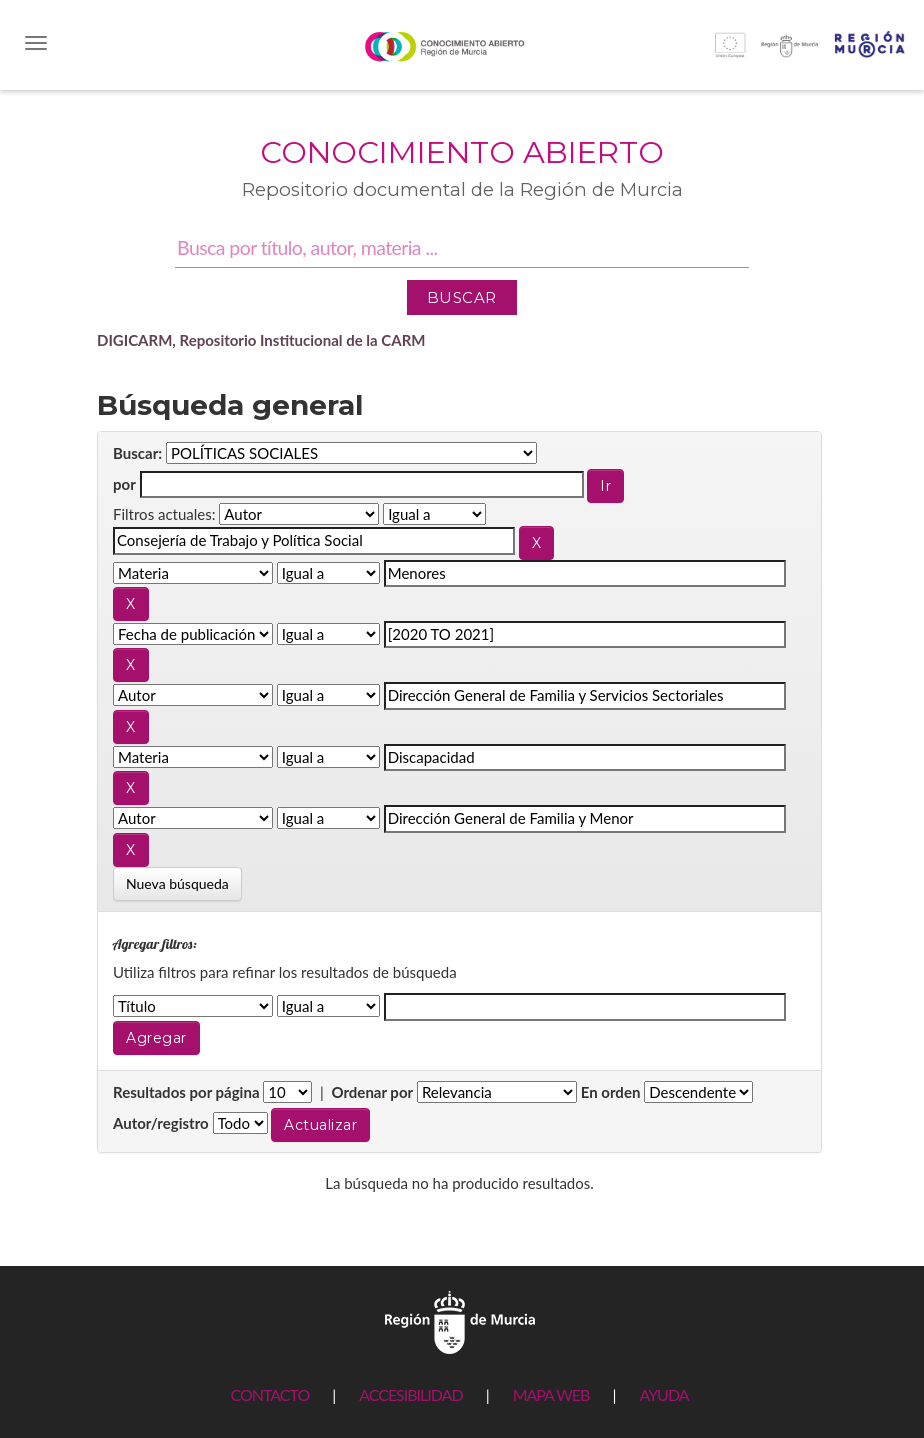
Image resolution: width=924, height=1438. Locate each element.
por (124, 484)
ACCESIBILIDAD (410, 1394)
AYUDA (663, 1394)
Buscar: (137, 453)
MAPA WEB (551, 1394)
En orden (611, 1092)
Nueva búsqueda (177, 883)
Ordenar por (372, 1092)
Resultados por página (186, 1092)
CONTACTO (269, 1394)
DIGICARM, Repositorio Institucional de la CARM (261, 340)
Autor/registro (161, 1123)
